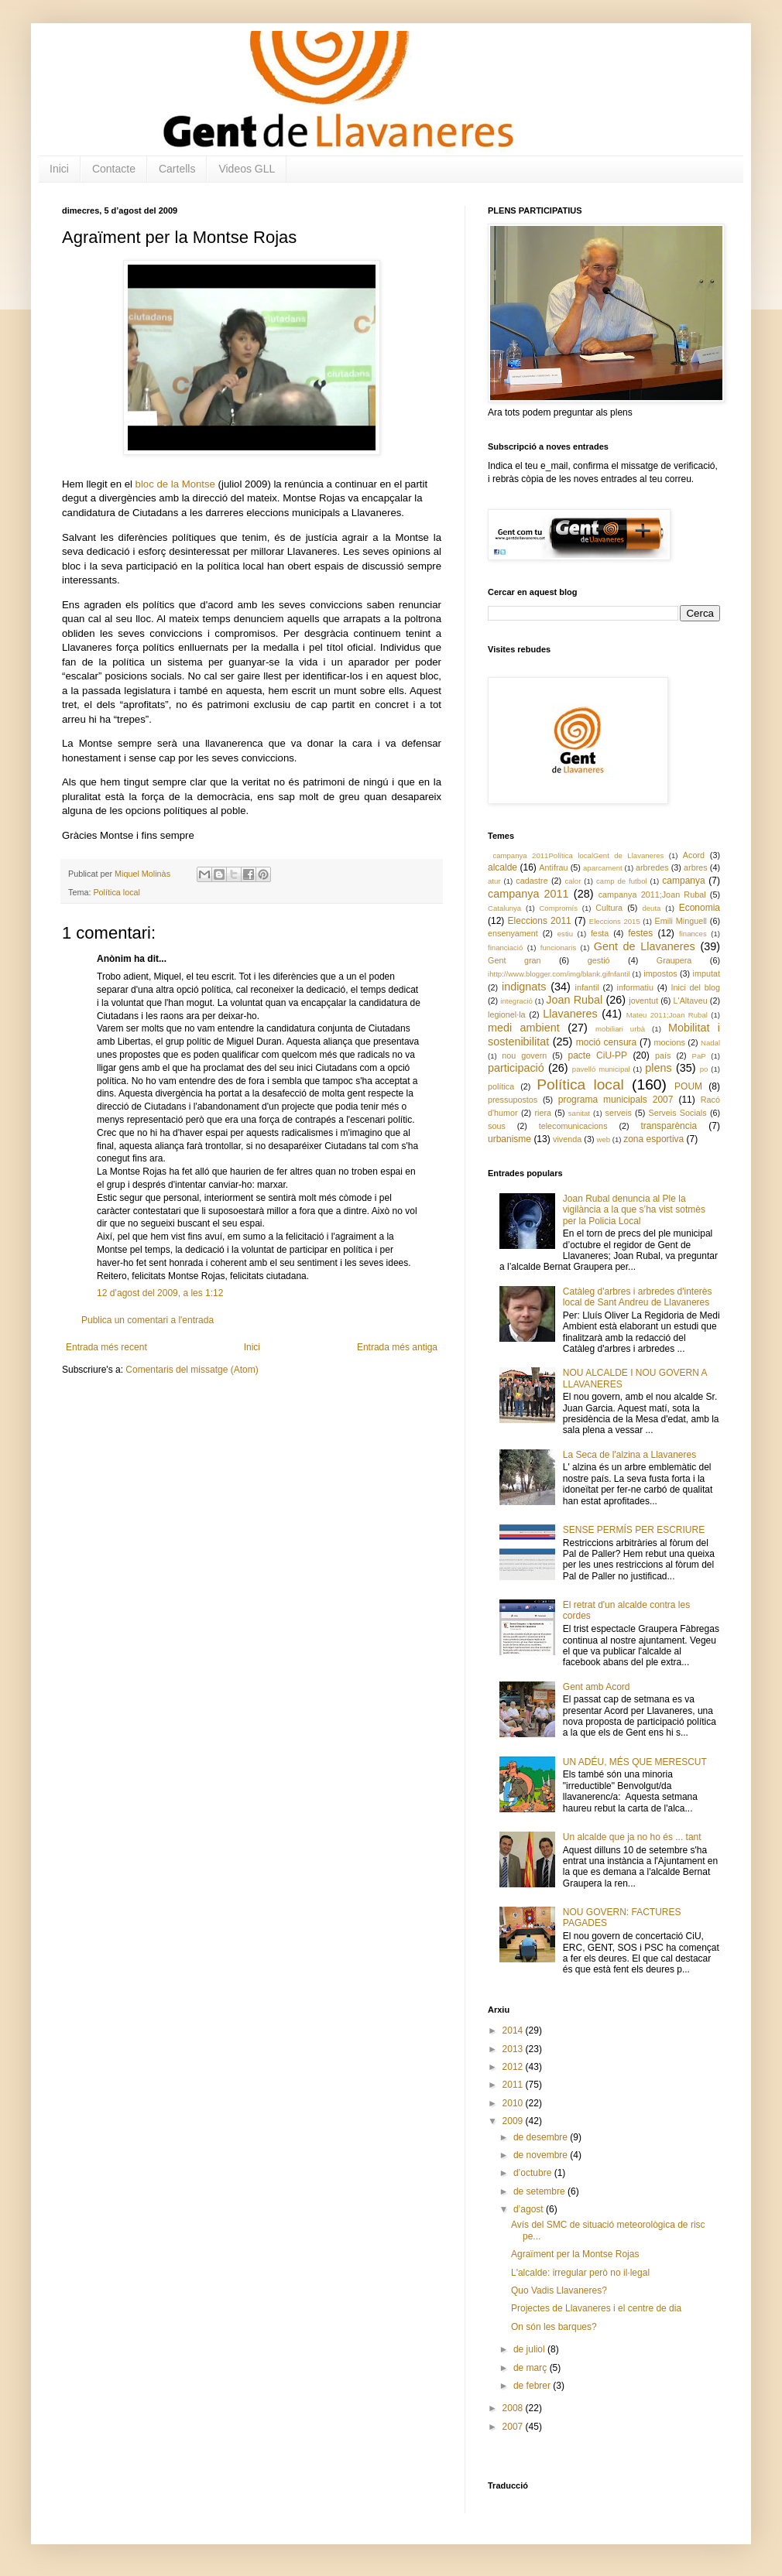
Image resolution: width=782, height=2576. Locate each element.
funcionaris (558, 947)
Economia (699, 907)
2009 (514, 2121)
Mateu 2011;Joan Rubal (667, 1015)
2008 (514, 2408)
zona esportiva (653, 1139)
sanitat (579, 1113)
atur (494, 881)
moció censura (606, 1042)
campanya (683, 880)
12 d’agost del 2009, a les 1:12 (160, 1293)
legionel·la (507, 1014)
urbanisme (509, 1139)
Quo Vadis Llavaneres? (559, 2290)
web (603, 1139)
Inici (59, 168)
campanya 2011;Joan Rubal (652, 894)
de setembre (540, 2191)
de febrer (533, 2385)
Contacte (113, 168)
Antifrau (553, 867)
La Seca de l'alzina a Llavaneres (629, 1454)
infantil (587, 987)
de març (531, 2367)
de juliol (530, 2349)
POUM (688, 1086)
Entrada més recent (106, 1347)
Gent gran (514, 960)
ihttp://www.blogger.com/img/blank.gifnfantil (558, 974)
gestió (599, 960)
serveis (618, 1112)
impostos (660, 973)
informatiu (635, 987)
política (501, 1086)
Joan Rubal (574, 1000)
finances (693, 933)
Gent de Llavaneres (644, 946)
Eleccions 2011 (539, 920)
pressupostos (512, 1099)
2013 (514, 2049)
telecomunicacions (573, 1126)
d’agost (529, 2209)
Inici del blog (695, 987)
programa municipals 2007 (616, 1099)
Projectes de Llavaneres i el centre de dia (596, 2308)
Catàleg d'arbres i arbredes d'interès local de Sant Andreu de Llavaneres (637, 1297)
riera (542, 1112)
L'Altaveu (691, 1000)
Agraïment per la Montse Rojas (575, 2254)
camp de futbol (621, 881)
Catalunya (504, 908)
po (704, 1069)
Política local (116, 892)
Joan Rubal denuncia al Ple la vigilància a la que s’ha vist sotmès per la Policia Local (634, 1209)
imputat (706, 973)
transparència (668, 1125)
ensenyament (513, 933)
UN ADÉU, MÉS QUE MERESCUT (635, 1762)
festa (600, 933)
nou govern (524, 1055)
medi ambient (524, 1027)
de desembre (541, 2137)
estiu (565, 933)
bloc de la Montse (175, 484)
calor (573, 881)
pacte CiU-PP (597, 1055)
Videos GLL (246, 168)
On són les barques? (554, 2326)
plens (658, 1068)
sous (497, 1126)
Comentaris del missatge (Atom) (191, 1369)
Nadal (710, 1042)
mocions (669, 1042)
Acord (694, 855)
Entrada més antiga (397, 1347)
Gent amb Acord (596, 1686)
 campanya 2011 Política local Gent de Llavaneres (576, 855)
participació (516, 1068)
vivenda (567, 1139)
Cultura (609, 907)
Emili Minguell (681, 920)
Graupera (674, 960)
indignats (524, 986)
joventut (643, 1000)
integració (516, 1001)
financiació (505, 947)
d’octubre (533, 2172)
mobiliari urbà (620, 1029)
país (663, 1055)
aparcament (603, 868)
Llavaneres (570, 1013)
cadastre (531, 880)
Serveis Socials (678, 1112)
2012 (514, 2066)
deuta (651, 908)
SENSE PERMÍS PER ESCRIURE (634, 1529)
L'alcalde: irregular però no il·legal (580, 2272)
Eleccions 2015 (614, 921)
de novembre (541, 2155)
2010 (514, 2103)
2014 (514, 2030)
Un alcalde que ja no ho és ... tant (632, 1837)
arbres (696, 867)
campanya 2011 (528, 894)
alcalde (502, 867)
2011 (514, 2084)
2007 (514, 2426)
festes (640, 933)
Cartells (177, 168)
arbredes (652, 867)
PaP (699, 1056)
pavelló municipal (601, 1069)
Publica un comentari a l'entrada (147, 1320)
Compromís (558, 908)
